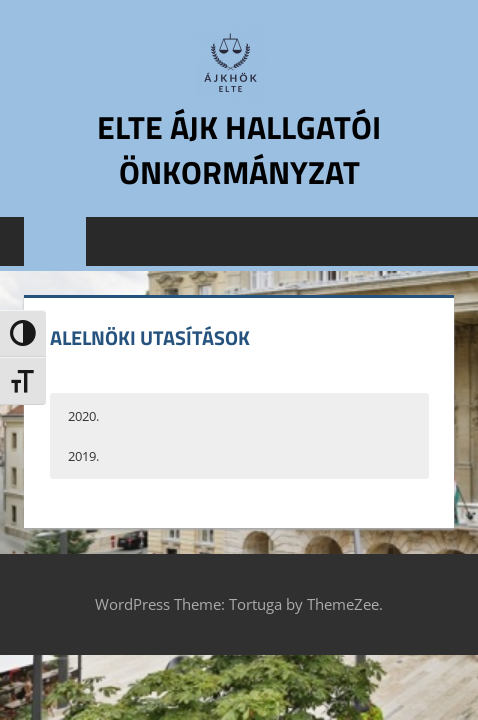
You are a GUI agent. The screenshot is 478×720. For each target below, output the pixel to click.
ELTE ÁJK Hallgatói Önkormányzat (239, 149)
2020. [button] (83, 416)
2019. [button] (83, 456)
